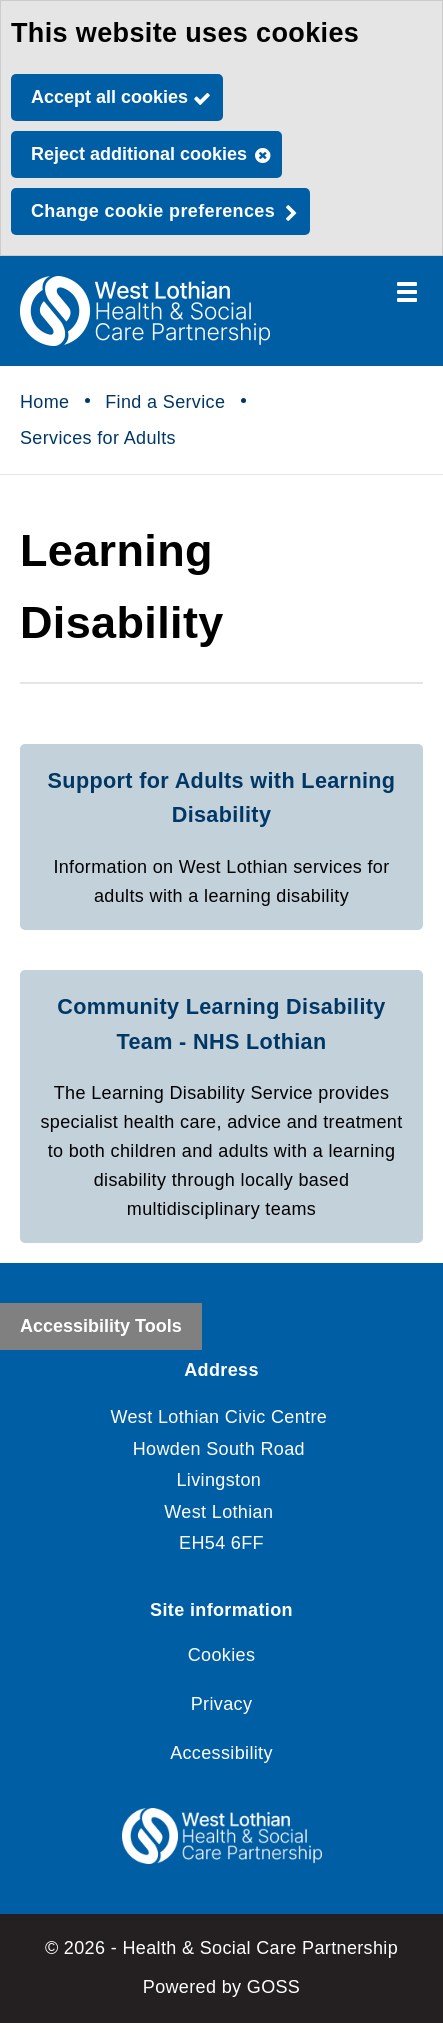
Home (44, 402)
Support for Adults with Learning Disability (222, 798)
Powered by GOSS (221, 1987)
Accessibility (221, 1753)
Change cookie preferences (153, 211)
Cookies (222, 1655)
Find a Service (165, 402)
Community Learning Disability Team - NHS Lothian (221, 1024)
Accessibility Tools (101, 1326)
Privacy (222, 1704)
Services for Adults (98, 438)
